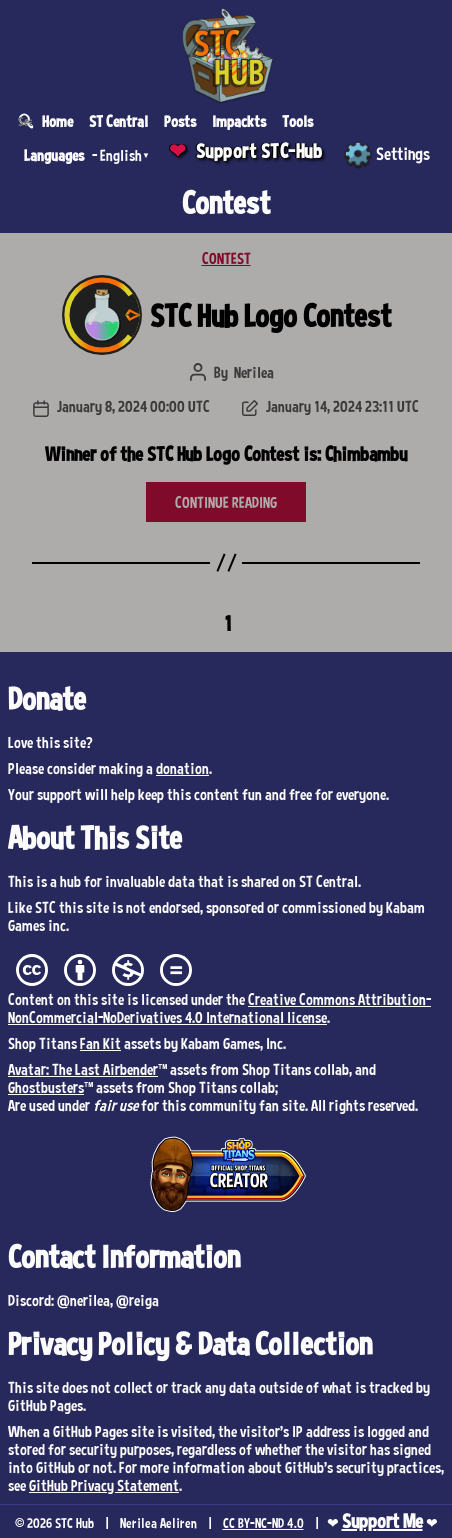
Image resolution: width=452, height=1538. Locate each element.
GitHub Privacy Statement (104, 1485)
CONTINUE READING (226, 502)
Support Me (382, 1521)
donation (182, 768)
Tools (297, 121)
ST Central (118, 121)
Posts (180, 121)
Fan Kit (100, 1043)
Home (57, 121)
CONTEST (226, 258)
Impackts (239, 121)
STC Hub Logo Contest (270, 315)
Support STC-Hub (259, 151)
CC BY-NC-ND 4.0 (263, 1523)
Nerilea (254, 372)
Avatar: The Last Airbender (83, 1069)
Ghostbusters (46, 1087)
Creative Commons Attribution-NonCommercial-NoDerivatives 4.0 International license (219, 1008)
